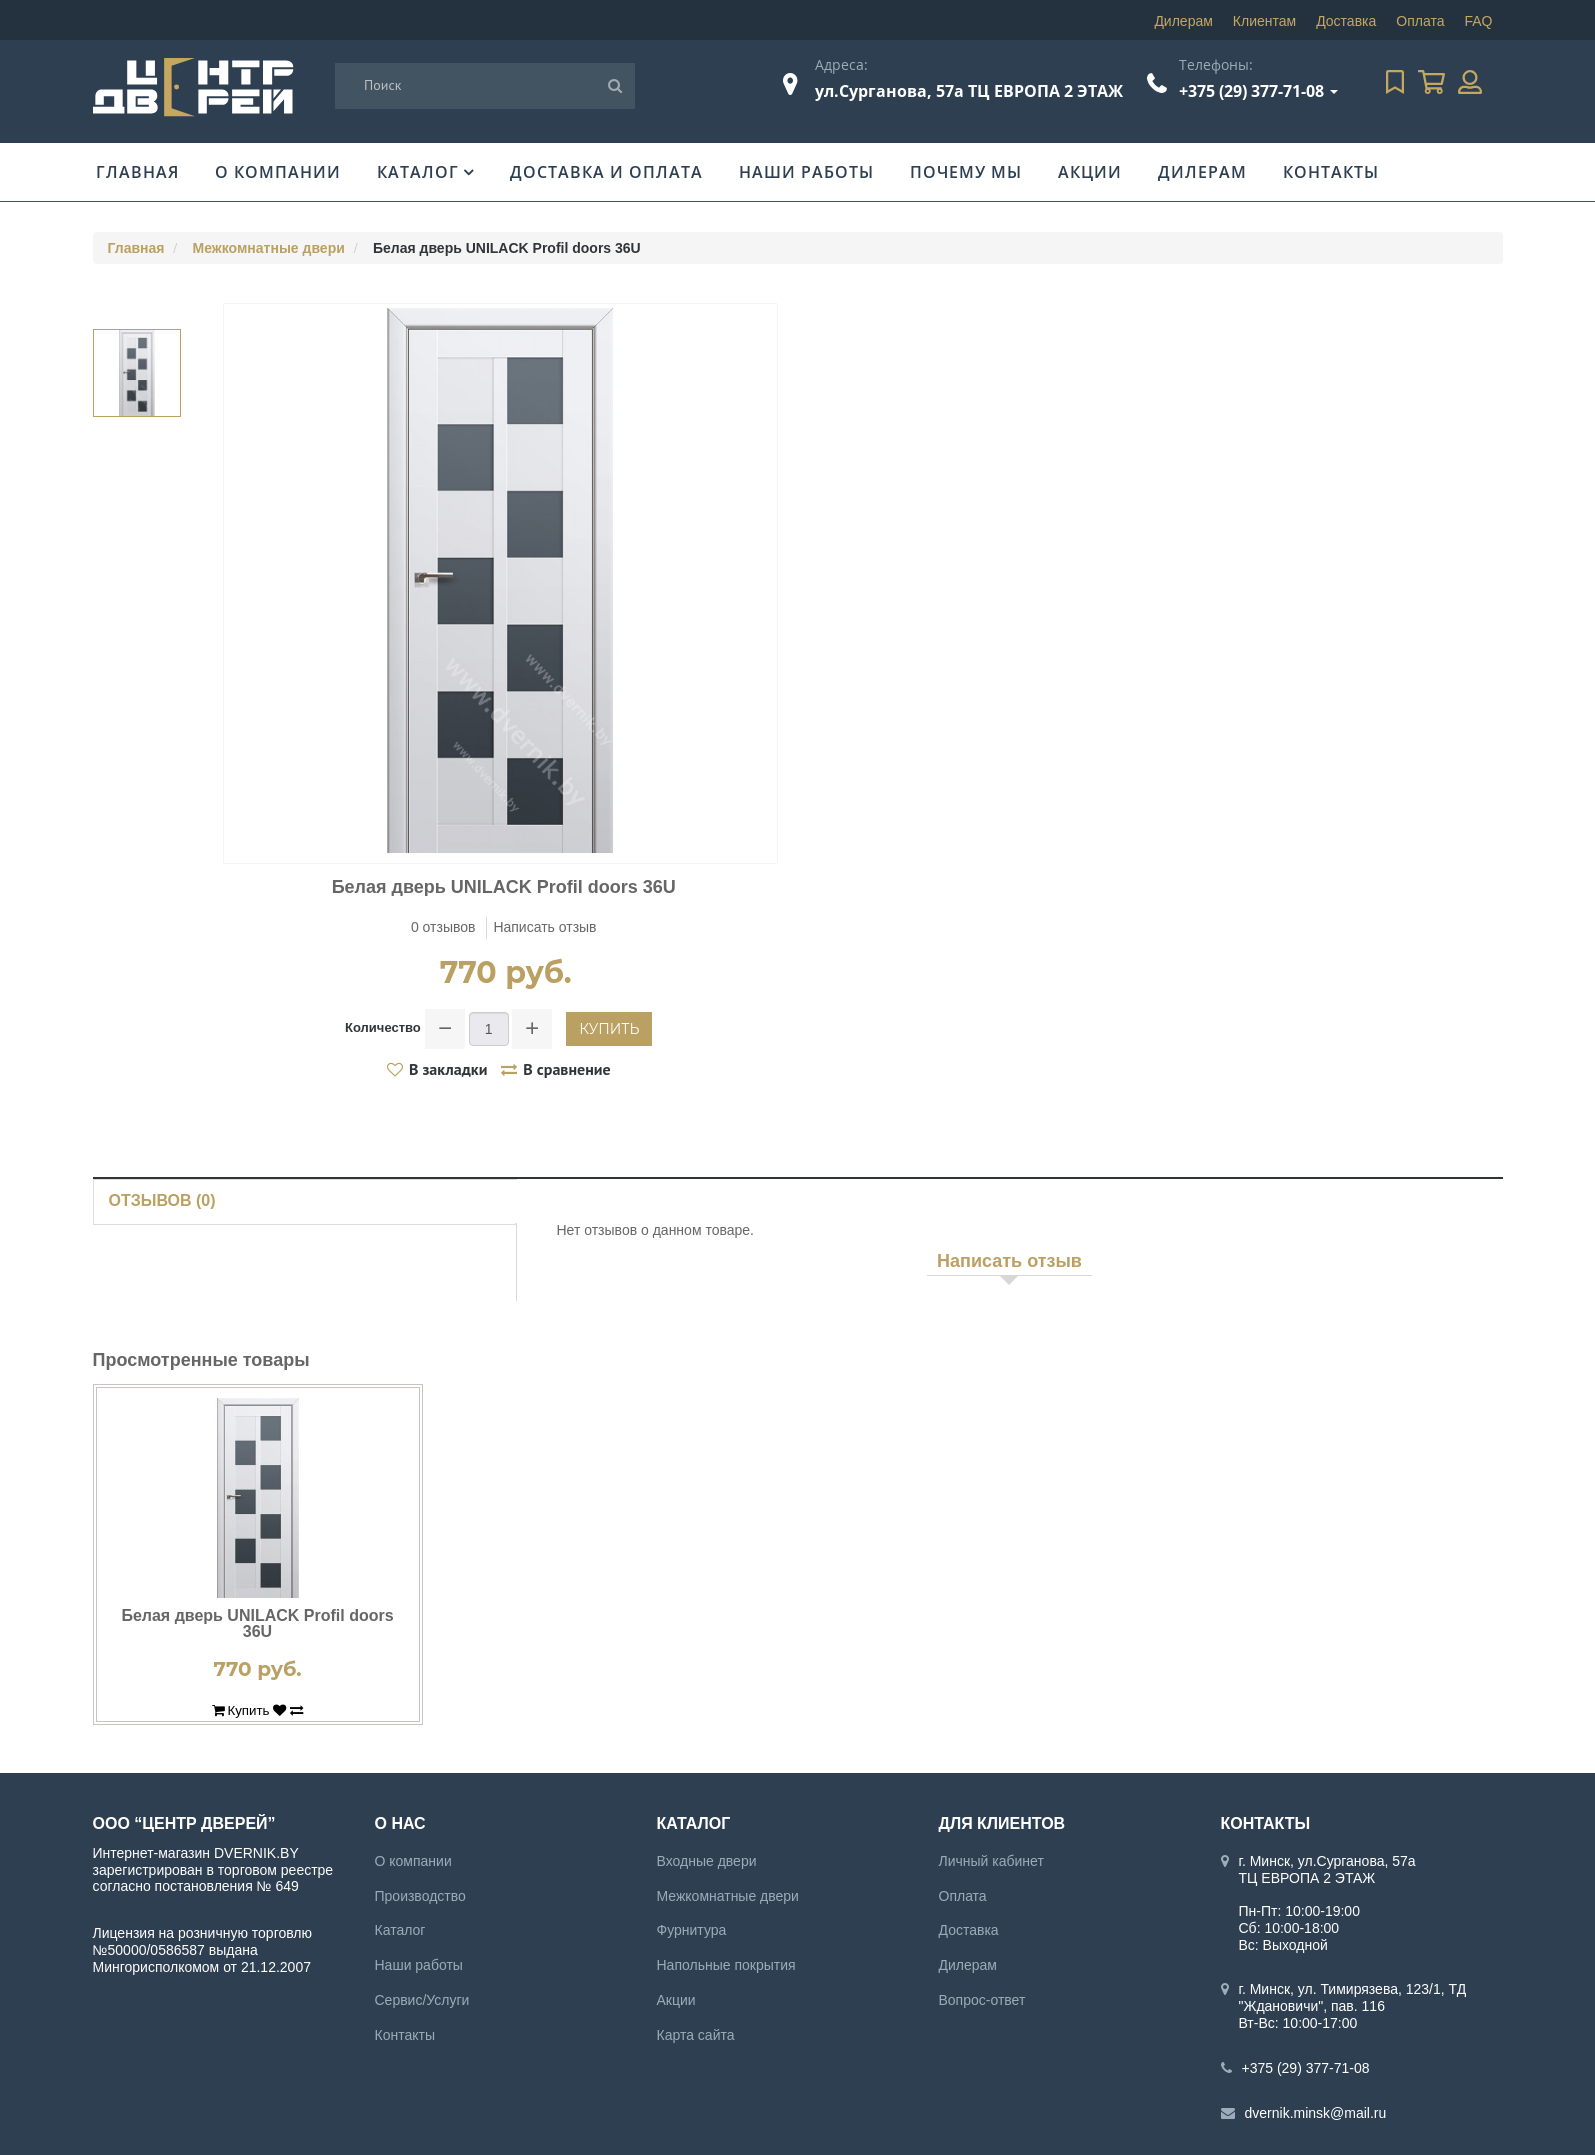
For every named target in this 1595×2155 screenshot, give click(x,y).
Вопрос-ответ (982, 2000)
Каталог (418, 172)
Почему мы (966, 172)
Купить (609, 1029)
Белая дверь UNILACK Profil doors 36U (257, 1623)
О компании (278, 172)
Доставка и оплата (606, 172)
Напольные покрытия (726, 1965)
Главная (137, 172)
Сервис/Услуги (422, 2000)
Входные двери (707, 1861)
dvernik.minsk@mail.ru (1316, 2113)
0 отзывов (443, 927)
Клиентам (1264, 21)
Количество (383, 1027)
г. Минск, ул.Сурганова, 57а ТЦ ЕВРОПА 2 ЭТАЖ (1327, 1869)
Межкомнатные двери (269, 248)
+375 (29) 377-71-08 (1251, 91)
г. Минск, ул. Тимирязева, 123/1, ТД (1353, 1989)
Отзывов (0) (162, 1200)
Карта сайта (696, 2035)
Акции (1090, 172)
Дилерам (1183, 21)
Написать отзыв (544, 927)
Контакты (1331, 172)
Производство (420, 1896)
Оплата (1420, 21)
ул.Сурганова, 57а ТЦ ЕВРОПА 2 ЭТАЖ (969, 91)
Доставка (1346, 21)
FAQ (1478, 21)
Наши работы (806, 172)
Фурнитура (692, 1930)
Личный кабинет (991, 1861)
